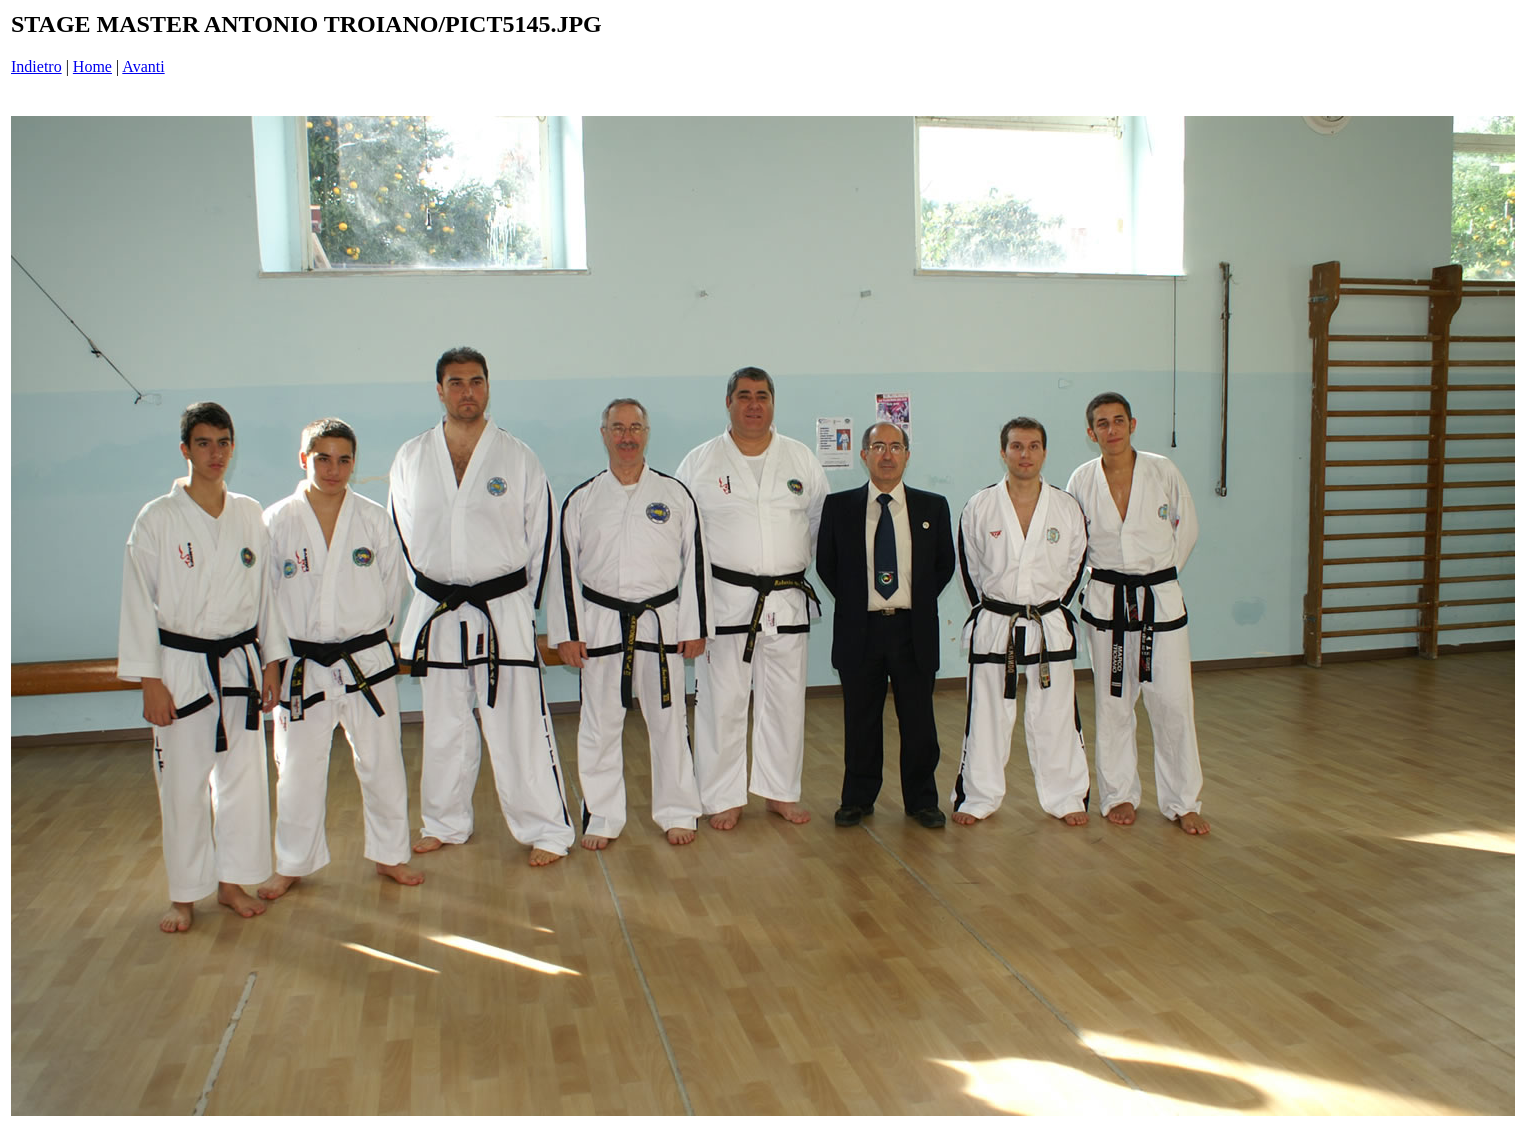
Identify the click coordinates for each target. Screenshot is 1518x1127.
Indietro (36, 66)
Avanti (143, 66)
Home (92, 66)
